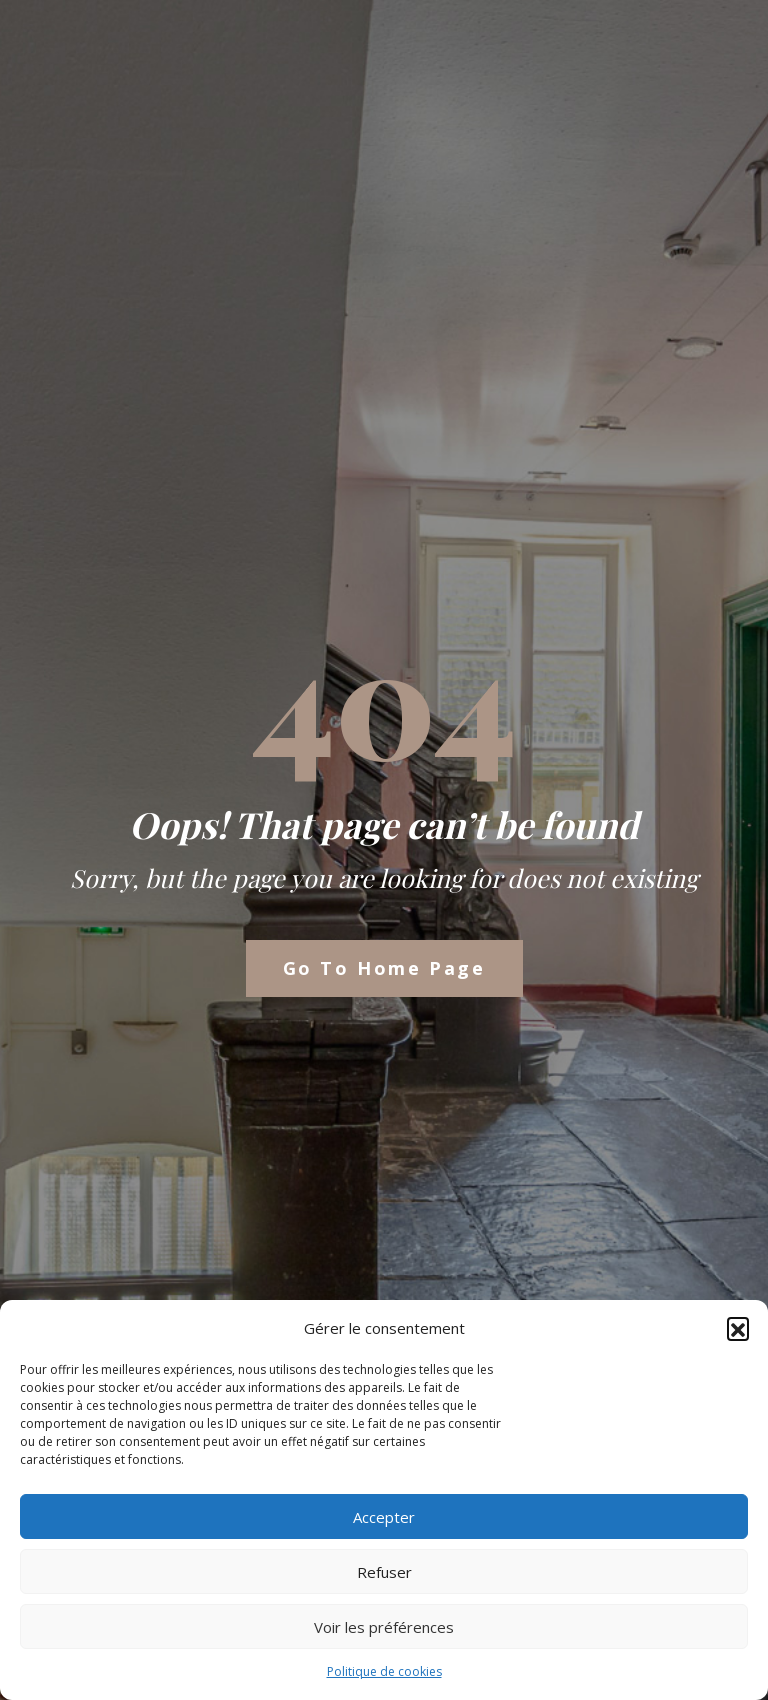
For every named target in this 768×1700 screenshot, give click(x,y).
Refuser (384, 1572)
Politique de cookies (384, 1671)
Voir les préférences (384, 1627)
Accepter (384, 1517)
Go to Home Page (384, 968)
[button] (738, 1328)
